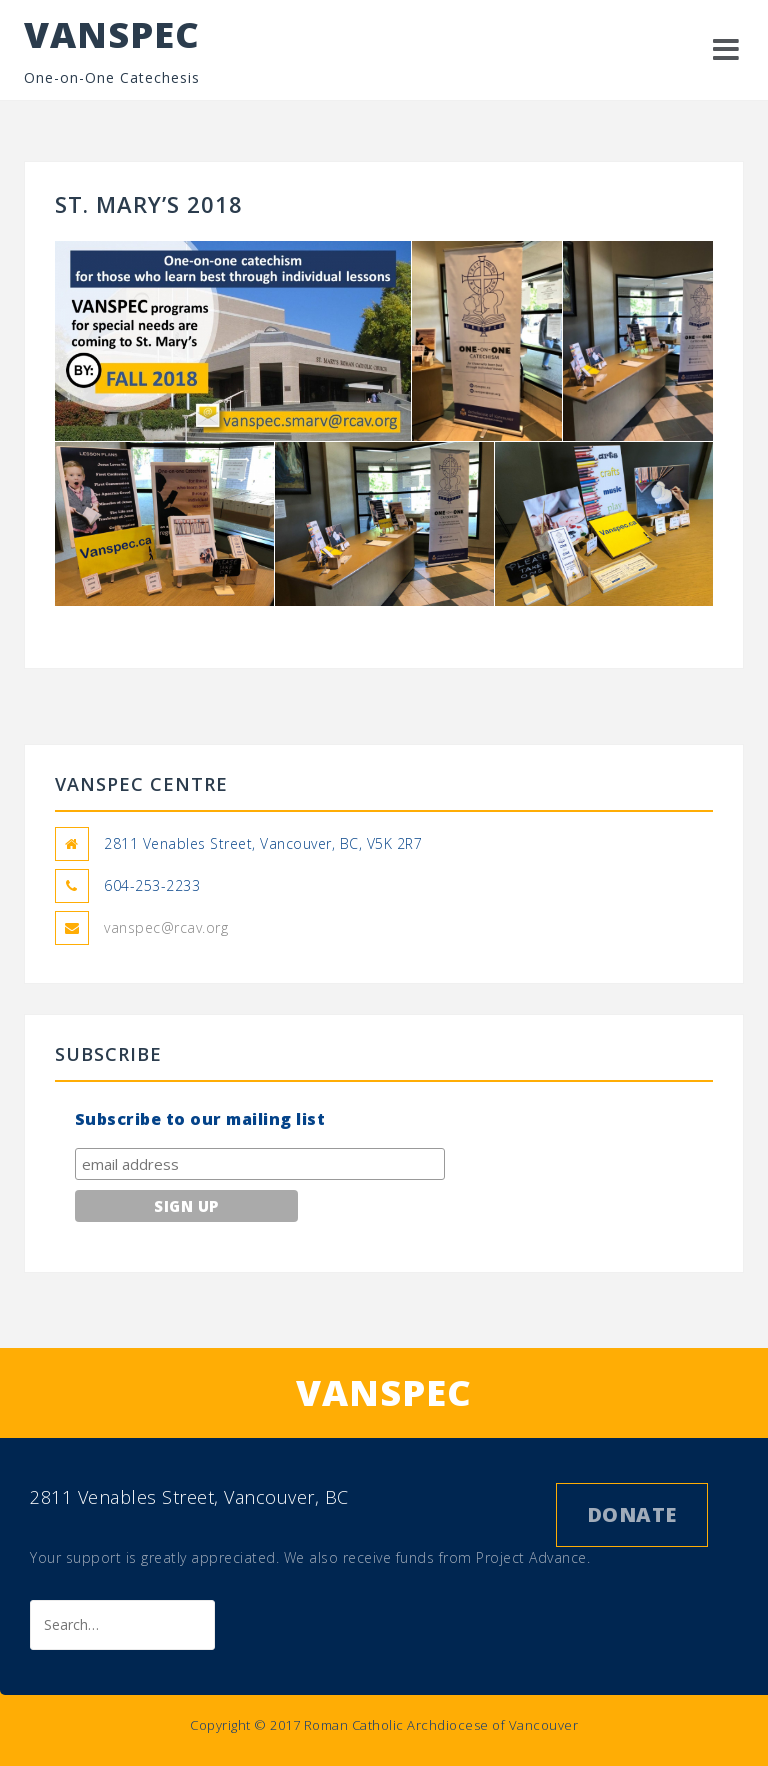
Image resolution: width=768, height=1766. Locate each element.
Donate (632, 1514)
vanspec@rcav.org (166, 927)
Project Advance (531, 1557)
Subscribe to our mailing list (200, 1119)
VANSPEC (112, 34)
